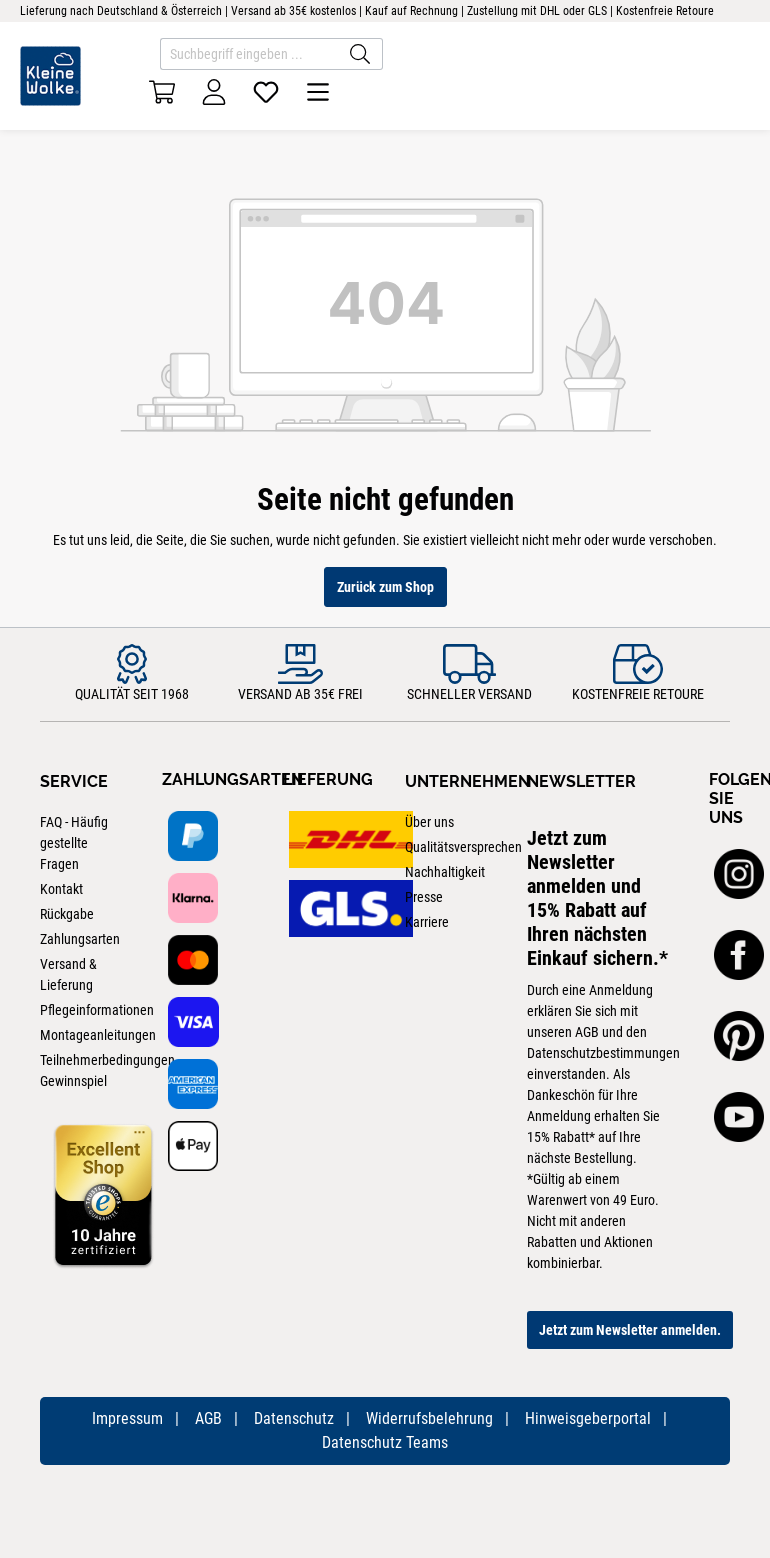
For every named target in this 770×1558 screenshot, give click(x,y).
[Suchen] (360, 54)
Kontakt (61, 889)
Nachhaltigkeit (445, 872)
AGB (208, 1418)
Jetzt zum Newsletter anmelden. (630, 1330)
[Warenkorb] (162, 92)
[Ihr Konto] (214, 92)
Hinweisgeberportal (588, 1418)
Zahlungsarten (80, 939)
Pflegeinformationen (97, 1010)
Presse (424, 897)
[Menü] (318, 92)
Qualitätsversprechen (463, 847)
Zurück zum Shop (385, 587)
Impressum (127, 1418)
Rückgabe (67, 914)
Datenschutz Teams (385, 1442)
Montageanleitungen (98, 1035)
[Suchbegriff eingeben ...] (249, 54)
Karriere (427, 922)
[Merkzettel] (266, 92)
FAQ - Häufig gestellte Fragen (74, 843)
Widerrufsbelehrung (429, 1418)
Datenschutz (294, 1418)
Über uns (429, 822)
